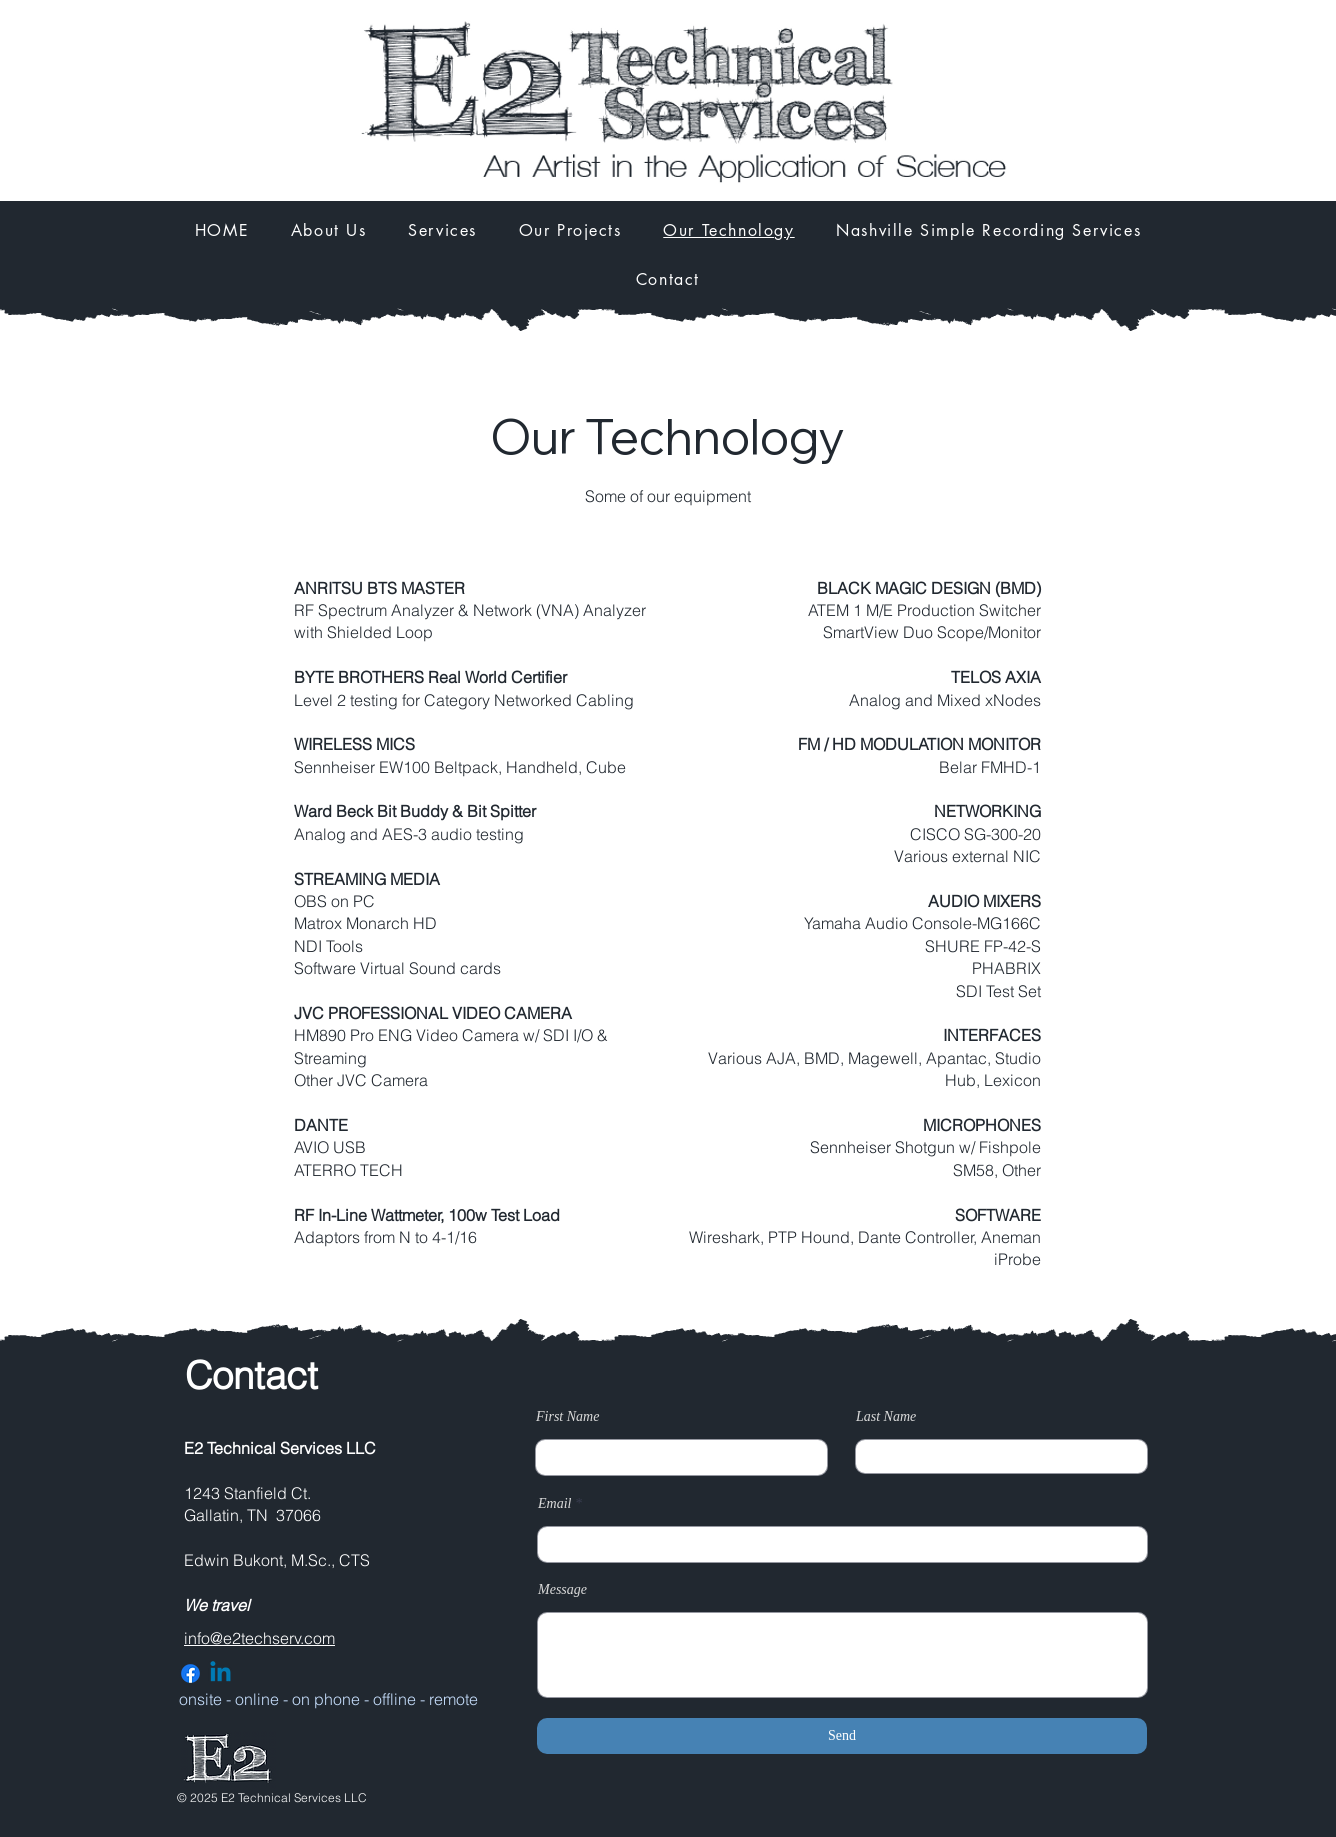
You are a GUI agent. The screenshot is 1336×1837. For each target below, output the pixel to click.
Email (554, 1504)
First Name (567, 1417)
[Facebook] (190, 1673)
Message (562, 1590)
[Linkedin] (220, 1673)
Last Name (886, 1417)
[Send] (842, 1736)
